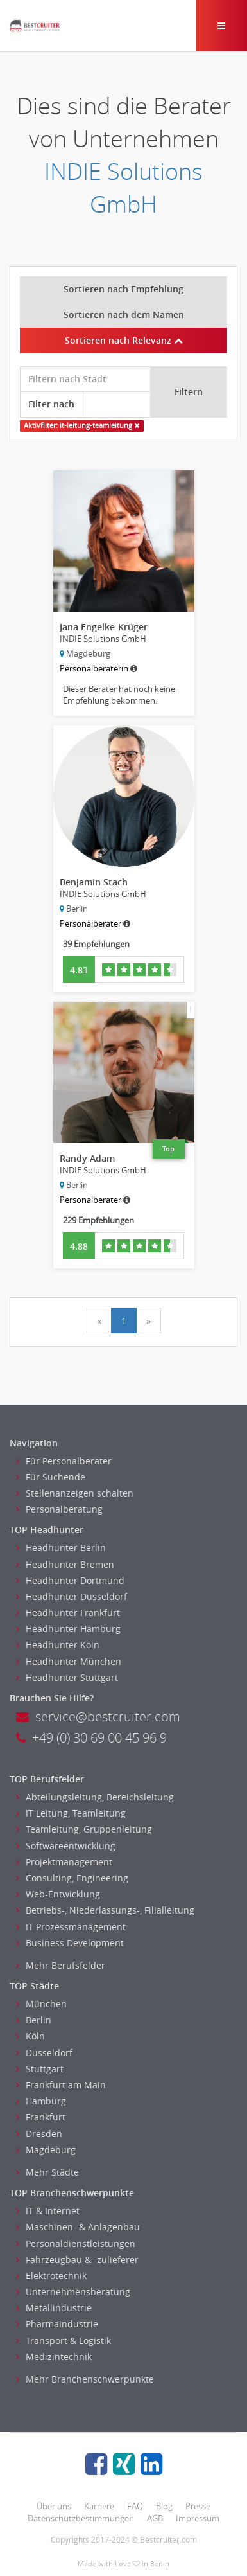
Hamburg (41, 2101)
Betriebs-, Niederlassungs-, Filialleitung (105, 1910)
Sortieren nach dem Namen (124, 314)
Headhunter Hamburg (68, 1628)
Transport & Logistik (63, 2340)
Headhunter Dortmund (70, 1580)
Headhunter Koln (57, 1645)
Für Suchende (50, 1477)
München (41, 2004)
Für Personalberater (64, 1461)
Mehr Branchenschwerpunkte (85, 2379)
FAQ (135, 2506)
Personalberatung (59, 1509)
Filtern (189, 392)
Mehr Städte (47, 2172)
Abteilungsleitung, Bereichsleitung (95, 1797)
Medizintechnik (54, 2356)
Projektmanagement (64, 1862)
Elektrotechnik (51, 2276)
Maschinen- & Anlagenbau (78, 2227)
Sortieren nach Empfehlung (123, 289)
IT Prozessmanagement (71, 1927)
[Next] (148, 1320)
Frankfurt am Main (61, 2085)
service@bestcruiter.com (98, 1716)
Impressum (197, 2518)
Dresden (39, 2133)
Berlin (33, 2020)
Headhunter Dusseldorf (71, 1596)
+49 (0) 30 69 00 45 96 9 (91, 1737)
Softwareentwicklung (65, 1846)
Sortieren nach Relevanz (124, 340)
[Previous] (99, 1320)
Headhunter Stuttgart (67, 1677)
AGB (155, 2518)
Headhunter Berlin (61, 1547)
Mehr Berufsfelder (60, 1965)
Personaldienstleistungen (75, 2243)
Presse (197, 2506)
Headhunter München (68, 1661)
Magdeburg (46, 2150)
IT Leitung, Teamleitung (71, 1813)
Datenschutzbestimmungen (81, 2518)
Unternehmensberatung (73, 2292)
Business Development (70, 1943)
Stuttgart (40, 2069)
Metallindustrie (54, 2308)
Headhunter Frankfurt (68, 1612)
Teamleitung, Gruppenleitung (84, 1829)
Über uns (54, 2506)
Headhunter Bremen (65, 1564)
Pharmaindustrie (57, 2324)
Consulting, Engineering (72, 1878)
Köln (30, 2036)
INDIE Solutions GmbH (123, 187)
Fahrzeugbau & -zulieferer (77, 2259)
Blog (164, 2506)
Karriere (99, 2506)
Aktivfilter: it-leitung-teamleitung (81, 425)
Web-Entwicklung (58, 1894)
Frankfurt (40, 2117)
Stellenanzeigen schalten (74, 1493)
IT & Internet (48, 2211)
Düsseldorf (44, 2053)
